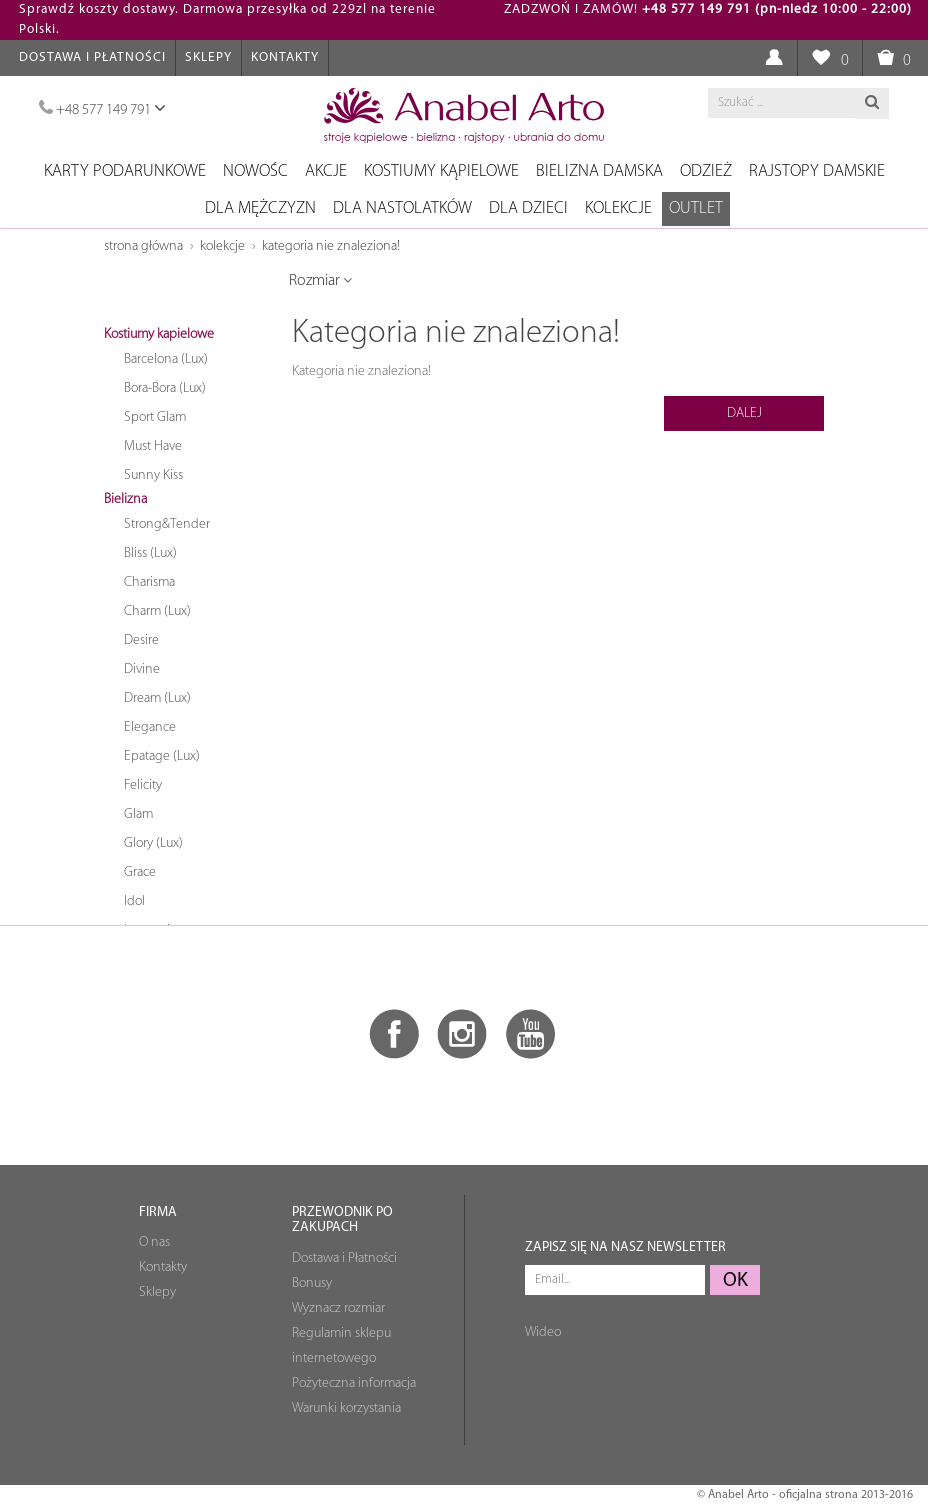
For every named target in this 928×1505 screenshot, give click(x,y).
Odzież (706, 171)
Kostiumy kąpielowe (441, 171)
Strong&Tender (167, 524)
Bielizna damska (599, 171)
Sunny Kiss (153, 475)
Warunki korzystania (346, 1408)
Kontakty (285, 57)
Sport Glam (155, 417)
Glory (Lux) (153, 843)
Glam (138, 814)
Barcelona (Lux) (166, 359)
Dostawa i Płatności (92, 57)
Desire (141, 640)
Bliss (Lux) (150, 553)
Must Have (153, 446)
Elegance (150, 727)
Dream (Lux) (157, 698)
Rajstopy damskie (817, 171)
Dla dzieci (528, 208)
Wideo (543, 1332)
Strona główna (143, 246)
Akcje (326, 171)
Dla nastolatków (402, 208)
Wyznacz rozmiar (338, 1308)
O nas (154, 1242)
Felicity (143, 785)
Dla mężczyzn (260, 208)
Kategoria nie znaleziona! (331, 246)
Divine (142, 669)
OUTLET (696, 208)
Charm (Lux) (157, 611)
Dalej (744, 413)
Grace (140, 872)
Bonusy (312, 1283)
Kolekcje (618, 208)
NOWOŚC (255, 171)
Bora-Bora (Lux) (165, 388)
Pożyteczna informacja (354, 1383)
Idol (134, 901)
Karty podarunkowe (125, 171)
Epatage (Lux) (162, 756)
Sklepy (208, 57)
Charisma (149, 582)
